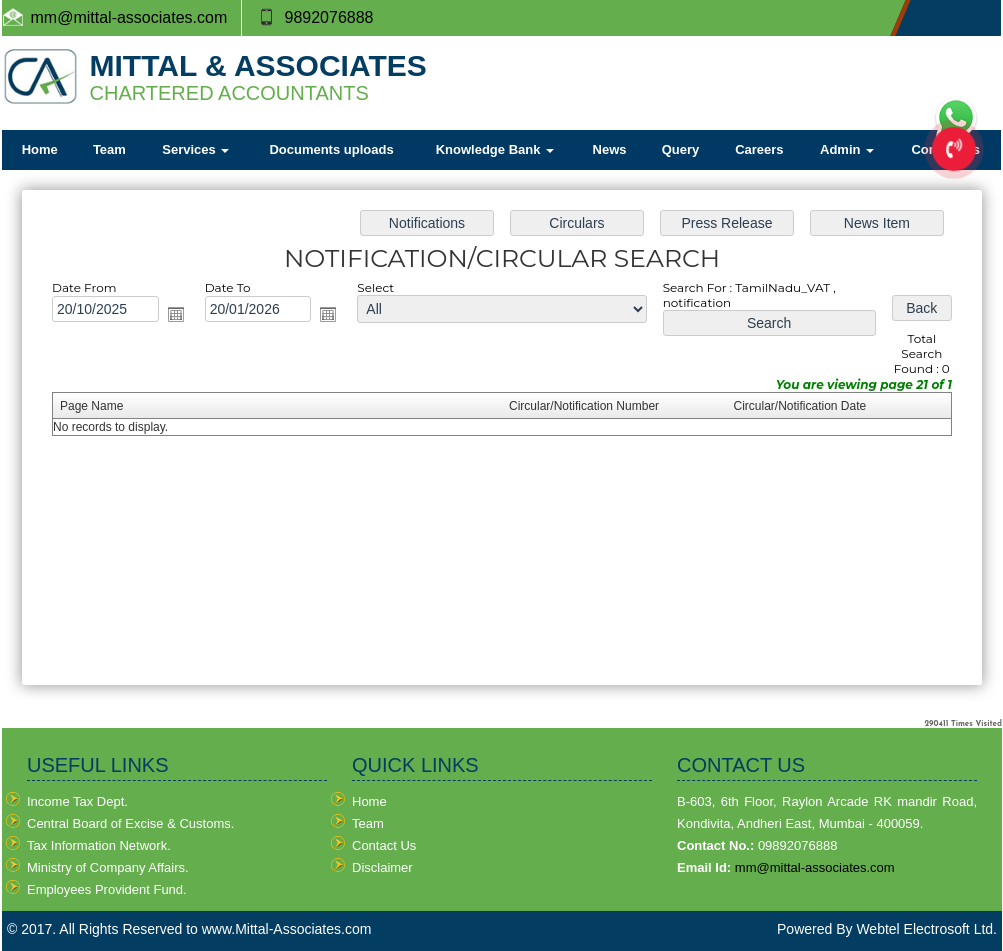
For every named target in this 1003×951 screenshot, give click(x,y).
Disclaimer (382, 867)
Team (109, 149)
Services (195, 149)
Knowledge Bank (495, 149)
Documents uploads (331, 149)
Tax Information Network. (99, 845)
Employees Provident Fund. (107, 889)
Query (681, 149)
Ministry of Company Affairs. (108, 867)
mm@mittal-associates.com (815, 867)
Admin (847, 149)
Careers (759, 149)
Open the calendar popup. (178, 315)
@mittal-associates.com (142, 17)
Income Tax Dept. (77, 801)
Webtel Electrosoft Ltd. (926, 929)
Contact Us (384, 845)
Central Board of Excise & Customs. (130, 823)
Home (40, 149)
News (610, 149)
